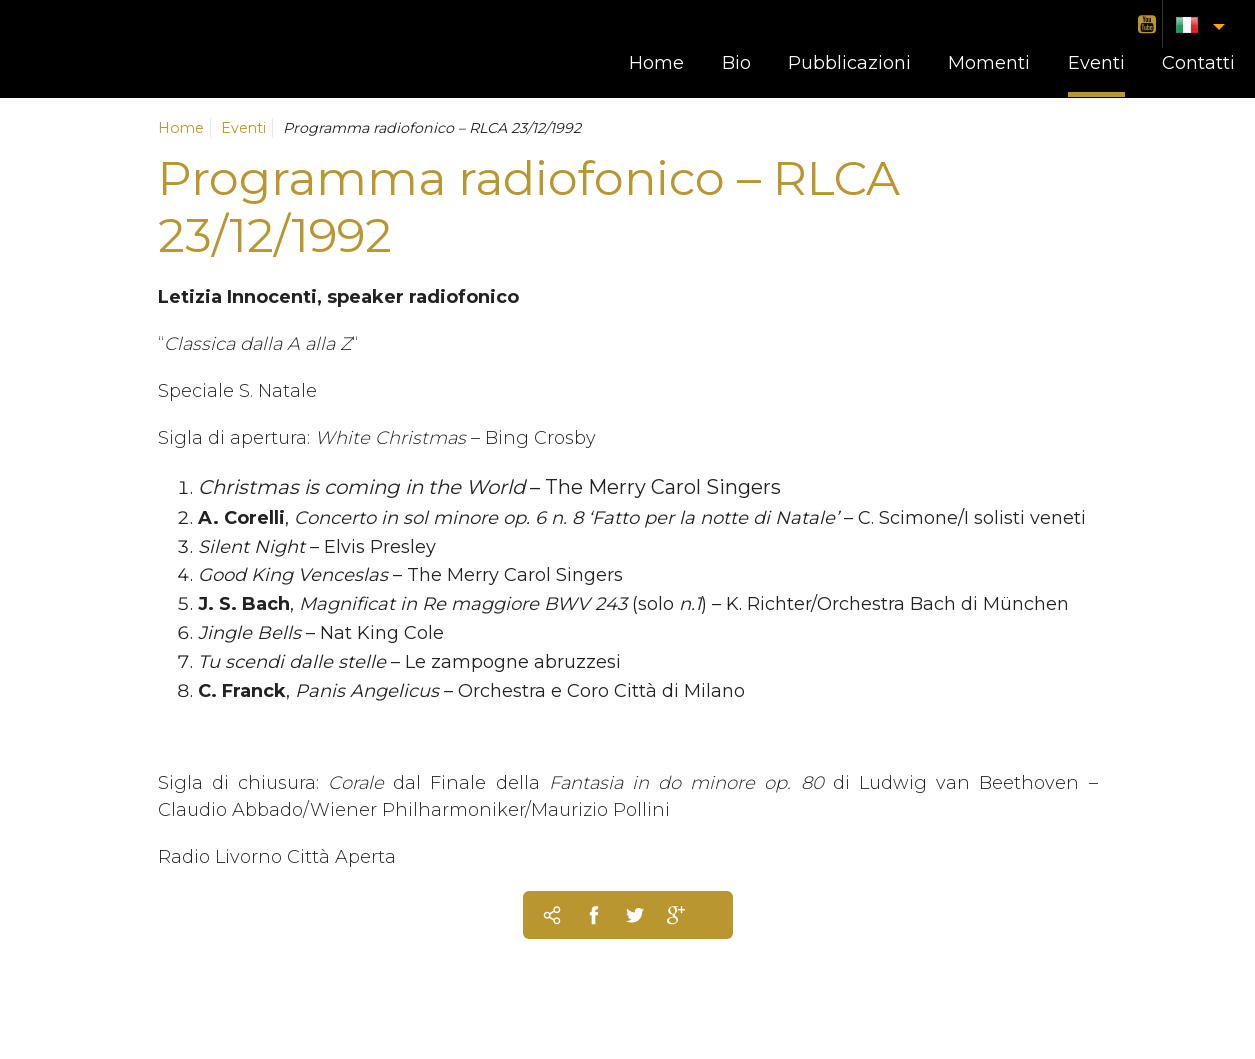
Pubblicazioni (849, 63)
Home (656, 63)
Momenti (989, 63)
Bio (736, 63)
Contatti (1198, 63)
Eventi (1096, 63)
